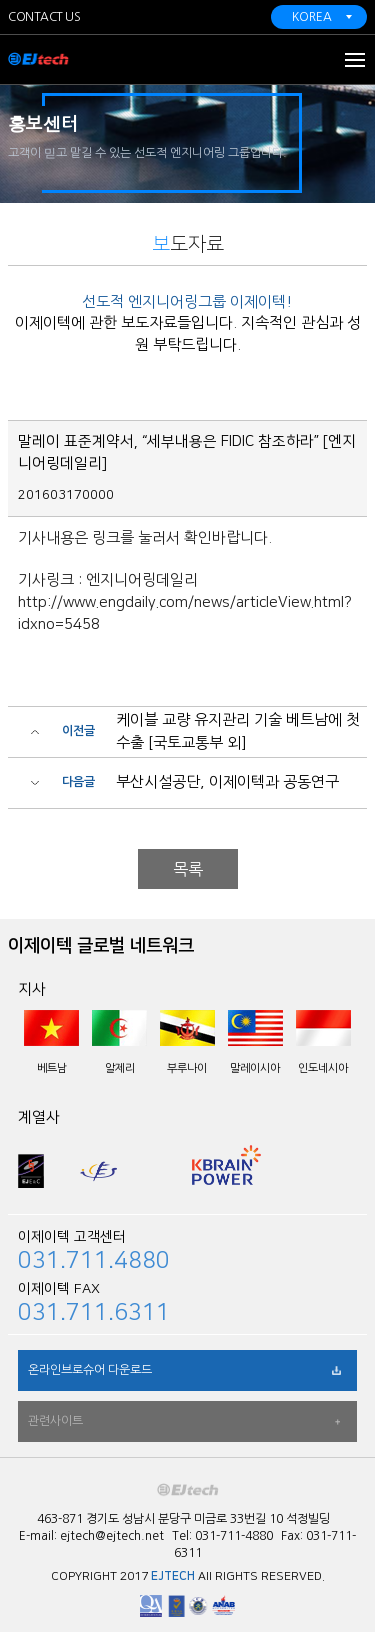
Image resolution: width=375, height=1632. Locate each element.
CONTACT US (44, 17)
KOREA (312, 17)
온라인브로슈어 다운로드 (90, 1370)
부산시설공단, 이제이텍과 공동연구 (227, 781)
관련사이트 (55, 1421)
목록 (188, 869)
